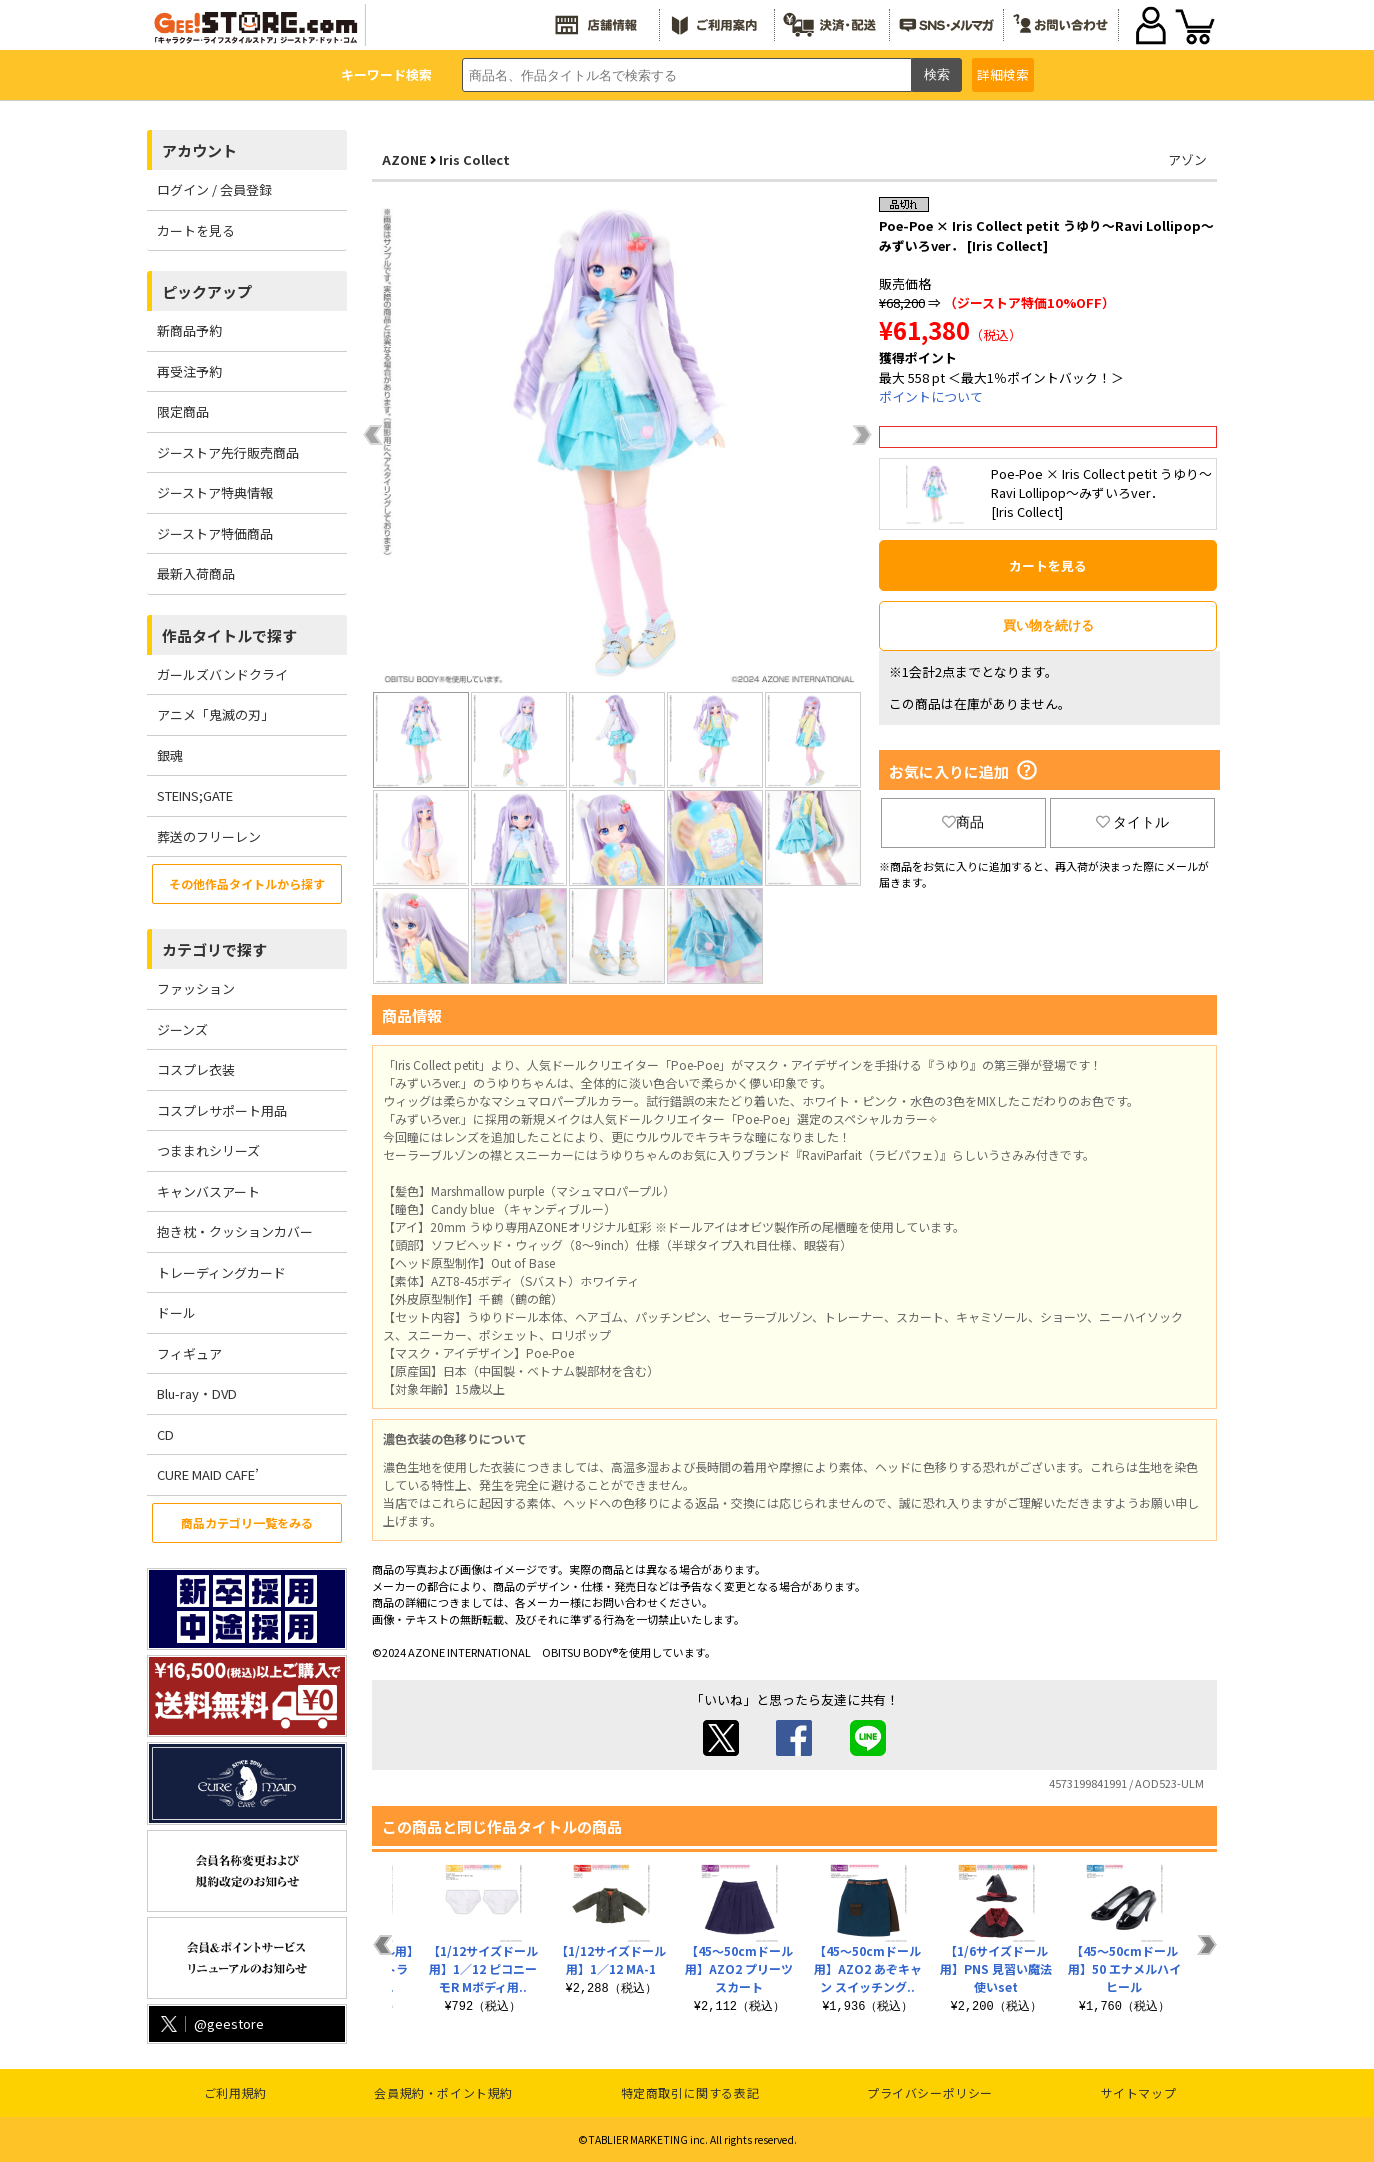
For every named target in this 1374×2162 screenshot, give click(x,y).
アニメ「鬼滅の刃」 (215, 714)
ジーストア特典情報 (215, 492)
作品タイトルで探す (229, 635)
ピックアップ (207, 291)
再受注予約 (189, 371)
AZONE (404, 159)
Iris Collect (474, 159)
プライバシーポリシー (930, 2092)
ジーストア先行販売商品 (228, 452)
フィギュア (189, 1353)
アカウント (199, 150)
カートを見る (196, 230)
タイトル (1133, 822)
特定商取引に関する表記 (690, 2092)
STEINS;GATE (195, 795)
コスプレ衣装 (196, 1069)
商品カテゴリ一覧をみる (247, 1522)
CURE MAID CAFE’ (208, 1474)
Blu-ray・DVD (197, 1393)
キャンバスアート (208, 1191)
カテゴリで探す (214, 949)
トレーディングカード (221, 1272)
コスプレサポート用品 (222, 1110)
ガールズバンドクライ (222, 674)
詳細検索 (1003, 74)
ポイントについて (931, 396)
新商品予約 (189, 330)
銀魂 (170, 755)
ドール (176, 1312)
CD (165, 1434)
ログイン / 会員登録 (214, 189)
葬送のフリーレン (209, 836)
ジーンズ (182, 1029)
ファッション (196, 988)
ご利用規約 (235, 2092)
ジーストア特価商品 (215, 533)
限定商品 (183, 411)
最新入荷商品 (196, 573)
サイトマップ (1139, 2092)
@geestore (210, 2023)
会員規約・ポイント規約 (443, 2092)
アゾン (1187, 159)
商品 (963, 822)
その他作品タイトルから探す (247, 883)
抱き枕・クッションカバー (235, 1231)
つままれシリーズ (208, 1150)
